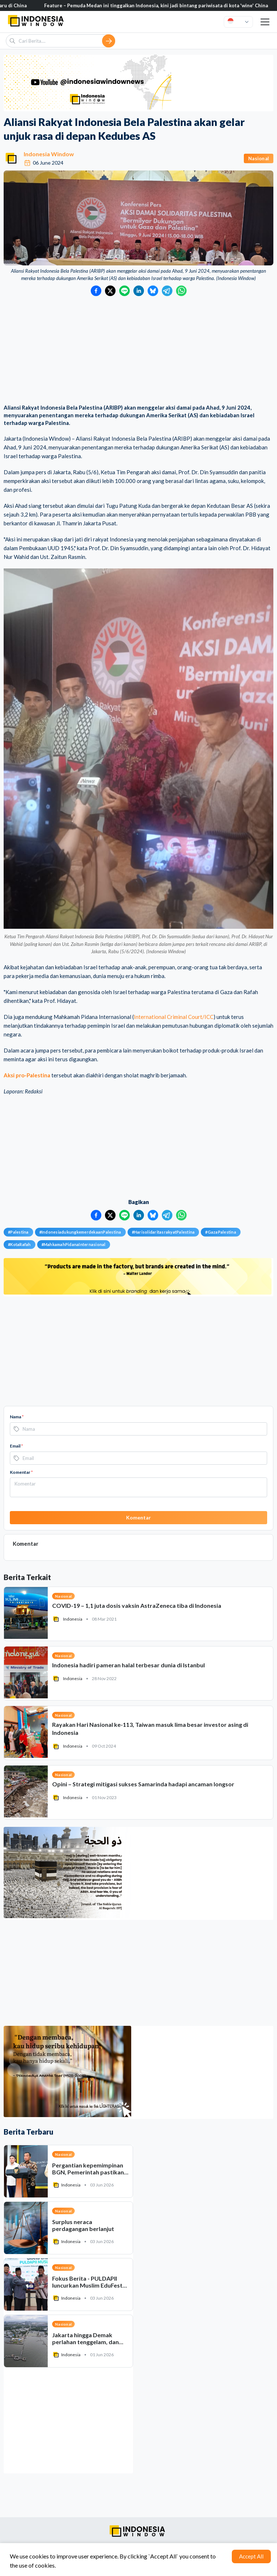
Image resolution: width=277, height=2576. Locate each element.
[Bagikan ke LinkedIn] (138, 290)
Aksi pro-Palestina (27, 1075)
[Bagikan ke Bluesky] (153, 290)
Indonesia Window (49, 153)
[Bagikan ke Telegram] (167, 290)
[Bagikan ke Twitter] (110, 290)
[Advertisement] (138, 351)
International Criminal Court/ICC (174, 1016)
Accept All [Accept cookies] (251, 2556)
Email (16, 1446)
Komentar (21, 1472)
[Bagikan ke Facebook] (96, 290)
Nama (17, 1416)
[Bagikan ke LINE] (124, 290)
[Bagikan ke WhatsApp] (181, 290)
